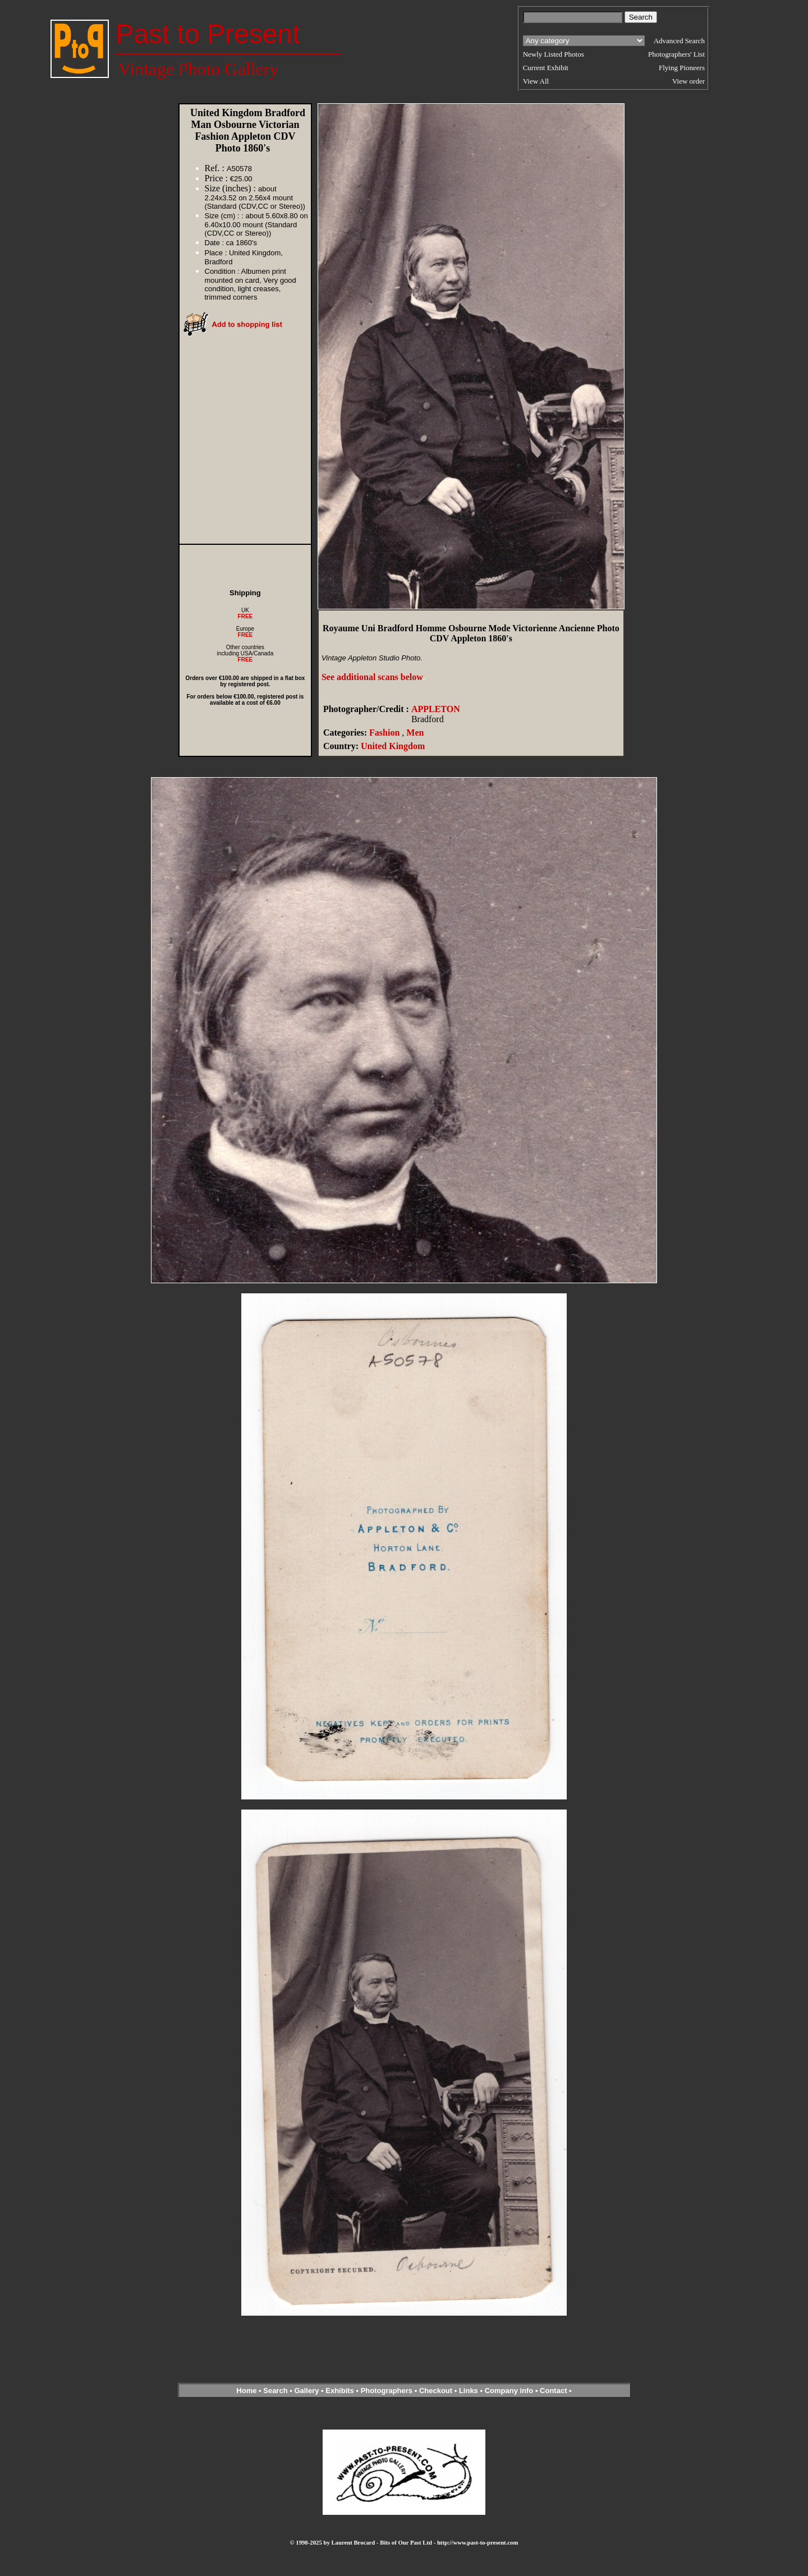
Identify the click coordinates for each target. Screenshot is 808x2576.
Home (246, 2390)
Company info (510, 2390)
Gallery (306, 2390)
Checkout (435, 2390)
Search (275, 2390)
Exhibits (339, 2390)
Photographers (386, 2390)
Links (468, 2390)
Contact (553, 2390)
